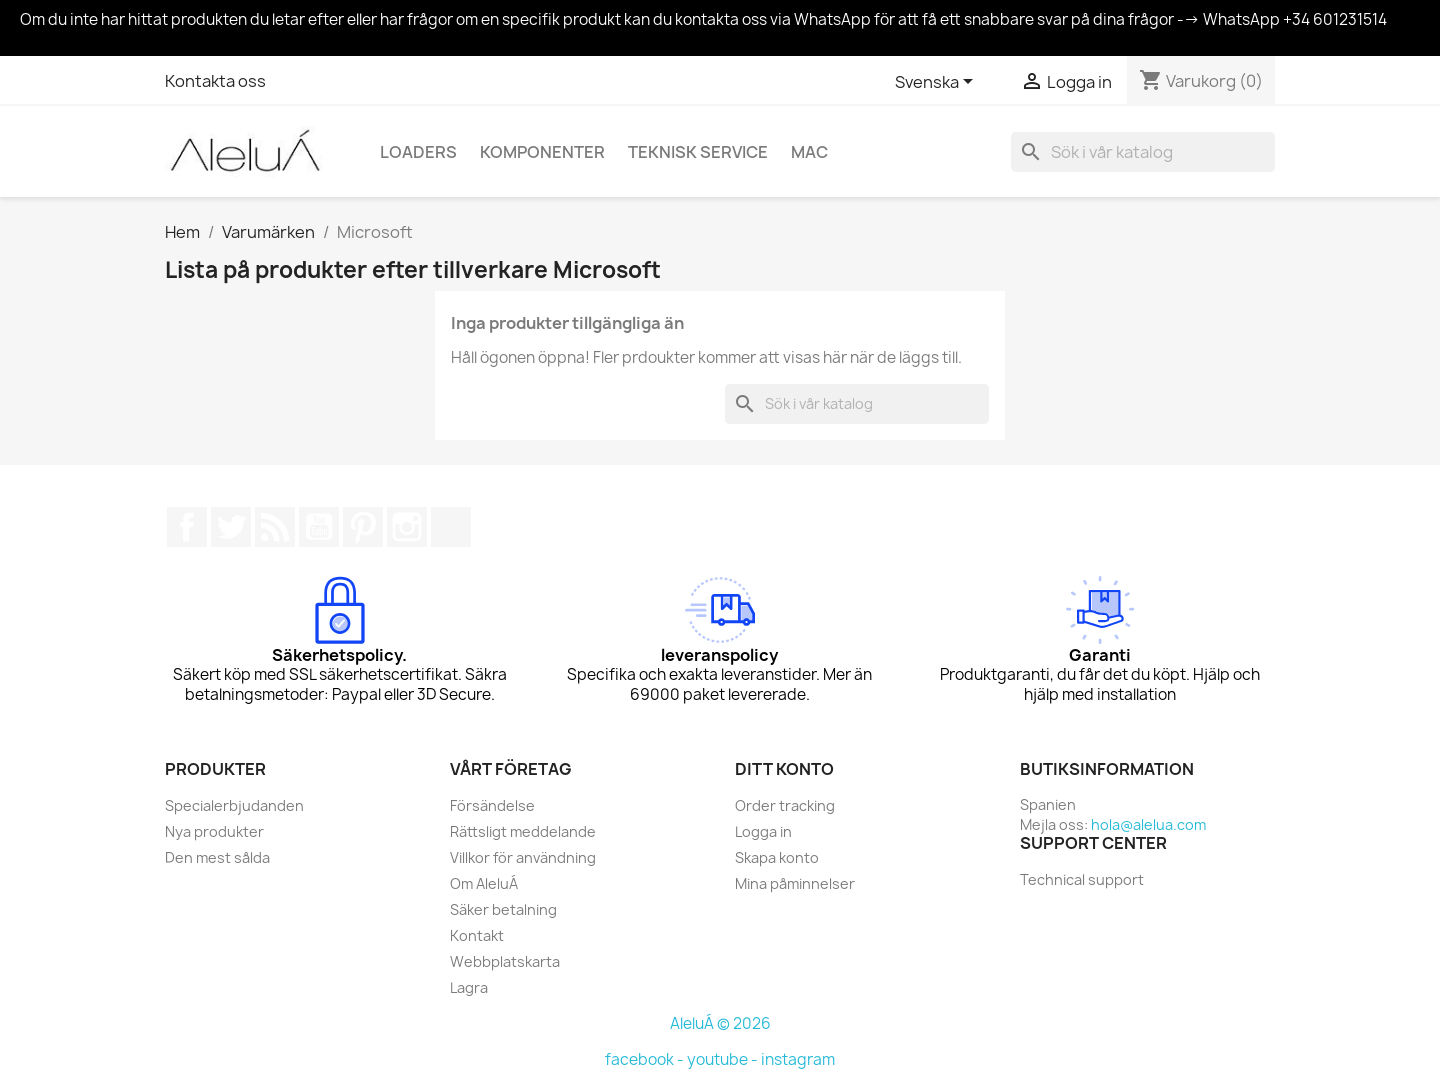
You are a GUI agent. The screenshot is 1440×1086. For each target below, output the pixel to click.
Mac (809, 152)
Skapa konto (777, 857)
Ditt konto (784, 769)
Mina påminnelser (795, 883)
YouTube (319, 527)
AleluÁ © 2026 (720, 1023)
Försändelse (492, 805)
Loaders (418, 152)
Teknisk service (698, 152)
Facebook (187, 527)
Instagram (407, 527)
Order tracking (785, 805)
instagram (798, 1059)
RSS (275, 527)
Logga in (763, 831)
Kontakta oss (215, 81)
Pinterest (363, 527)
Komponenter (542, 152)
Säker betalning (503, 909)
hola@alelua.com (1148, 824)
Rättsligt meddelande (523, 831)
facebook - (646, 1059)
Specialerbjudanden (234, 805)
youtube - (724, 1059)
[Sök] (1143, 152)
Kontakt (477, 935)
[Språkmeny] (937, 83)
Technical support (1082, 879)
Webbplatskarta (505, 961)
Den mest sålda (217, 857)
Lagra (469, 987)
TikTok (451, 527)
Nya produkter (214, 831)
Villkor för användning (523, 857)
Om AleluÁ (484, 883)
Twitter (231, 527)
